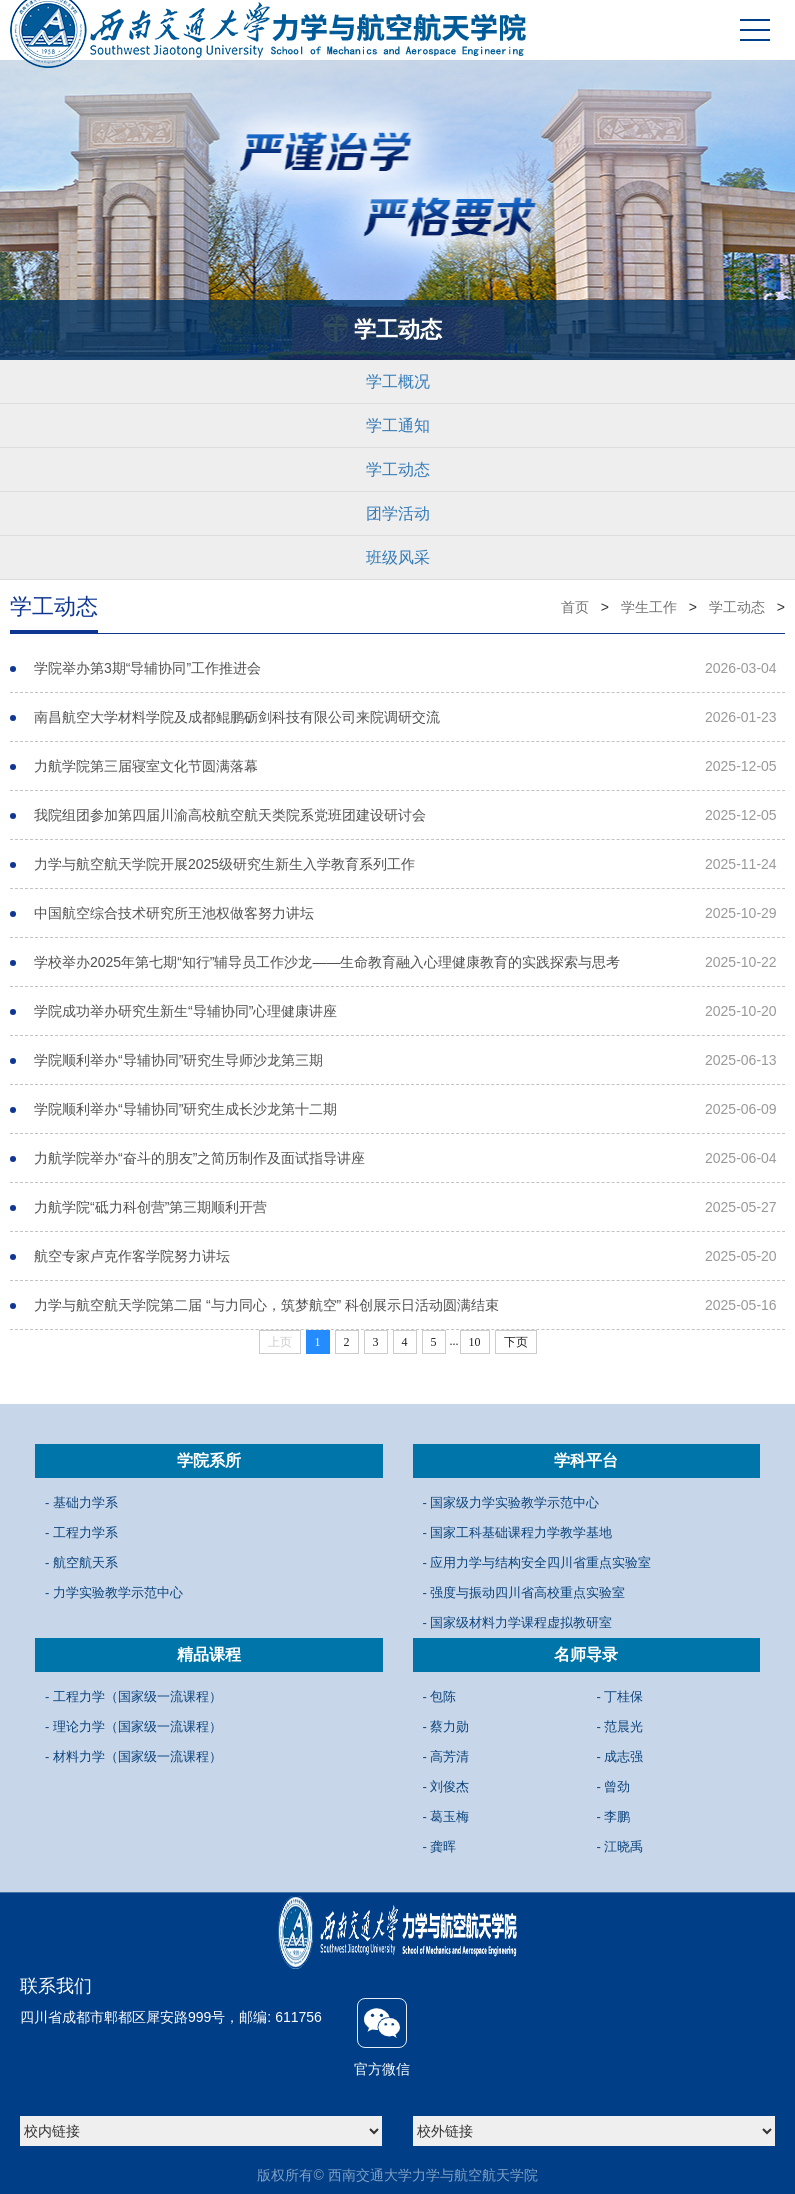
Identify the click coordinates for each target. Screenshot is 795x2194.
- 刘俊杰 (446, 1786)
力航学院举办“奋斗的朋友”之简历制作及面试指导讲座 (199, 1158)
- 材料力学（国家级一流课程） (133, 1756)
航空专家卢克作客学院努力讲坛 (132, 1256)
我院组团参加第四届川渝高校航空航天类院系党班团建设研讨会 (230, 815)
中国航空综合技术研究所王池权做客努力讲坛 (174, 913)
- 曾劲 (614, 1786)
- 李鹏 (614, 1816)
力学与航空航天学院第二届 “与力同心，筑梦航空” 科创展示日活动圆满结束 (266, 1305)
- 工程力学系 (81, 1532)
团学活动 (398, 513)
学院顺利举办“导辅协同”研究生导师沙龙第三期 (178, 1060)
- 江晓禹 (620, 1846)
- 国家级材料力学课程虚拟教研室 (518, 1622)
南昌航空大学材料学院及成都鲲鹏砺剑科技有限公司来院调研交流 (237, 717)
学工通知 (398, 425)
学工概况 (398, 381)
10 (475, 1342)
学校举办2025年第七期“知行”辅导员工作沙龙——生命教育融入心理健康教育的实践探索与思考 (327, 962)
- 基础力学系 (81, 1502)
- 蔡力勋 (446, 1726)
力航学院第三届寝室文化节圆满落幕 (146, 766)
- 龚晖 (440, 1846)
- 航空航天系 (81, 1562)
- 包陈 (440, 1696)
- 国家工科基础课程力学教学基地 (518, 1532)
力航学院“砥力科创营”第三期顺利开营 (150, 1207)
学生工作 (649, 607)
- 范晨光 (620, 1726)
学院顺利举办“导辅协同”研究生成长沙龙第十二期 (185, 1109)
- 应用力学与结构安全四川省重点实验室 (537, 1562)
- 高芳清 (446, 1756)
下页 (516, 1342)
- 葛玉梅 (446, 1816)
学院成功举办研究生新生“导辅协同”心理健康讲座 (185, 1011)
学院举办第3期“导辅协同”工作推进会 (147, 668)
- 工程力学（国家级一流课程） (133, 1696)
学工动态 (398, 469)
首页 (575, 607)
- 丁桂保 (620, 1696)
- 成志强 (620, 1756)
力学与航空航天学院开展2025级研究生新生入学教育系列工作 (224, 864)
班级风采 (398, 557)
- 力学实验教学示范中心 (114, 1592)
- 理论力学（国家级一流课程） (133, 1726)
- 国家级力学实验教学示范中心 (511, 1502)
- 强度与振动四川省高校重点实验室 (524, 1592)
